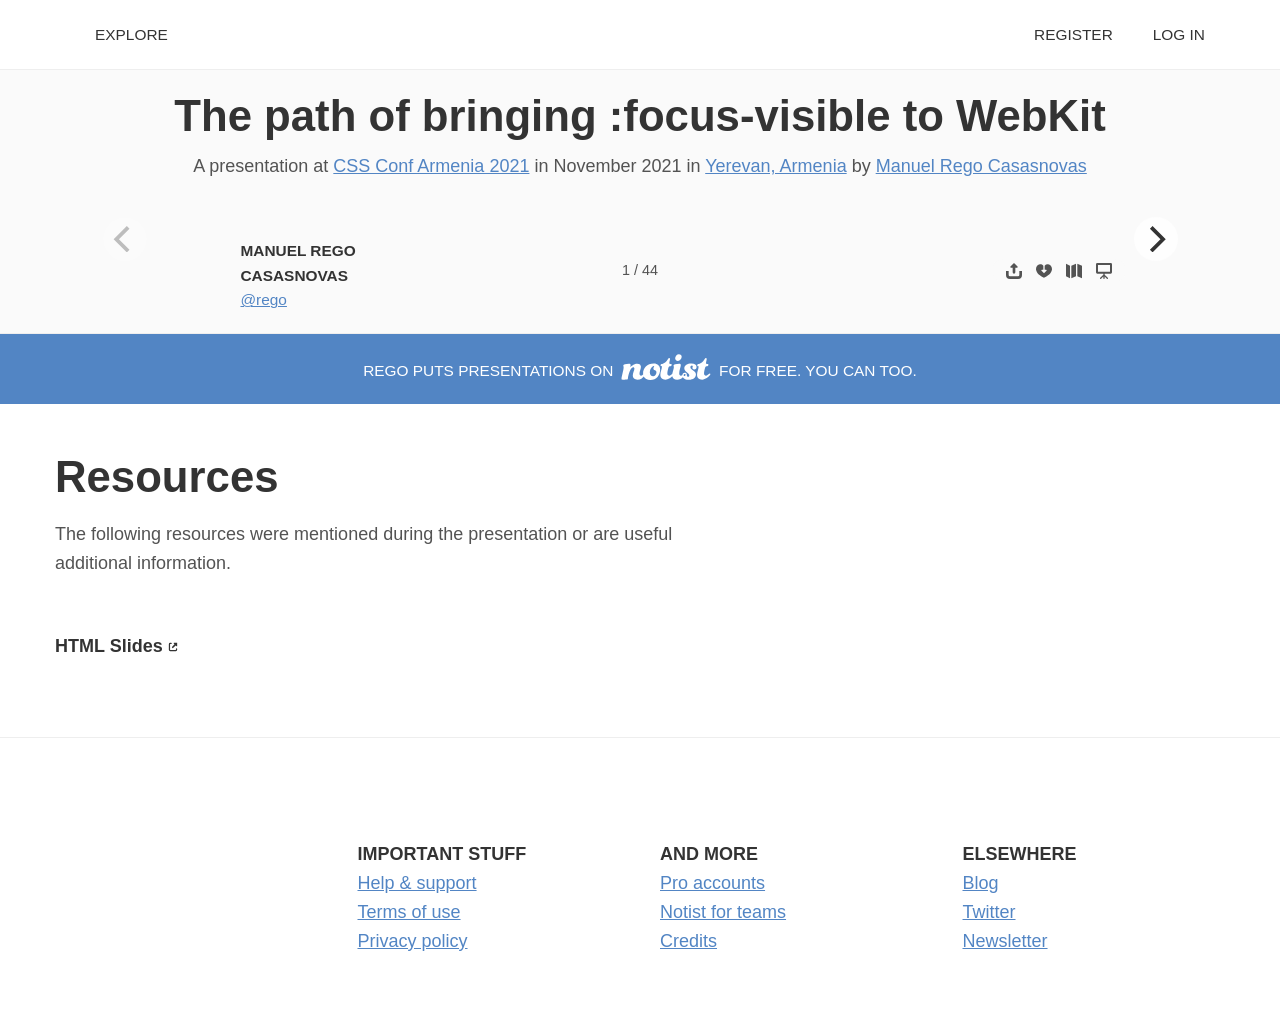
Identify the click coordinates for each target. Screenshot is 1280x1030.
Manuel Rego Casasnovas (981, 166)
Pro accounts (712, 883)
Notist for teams (723, 912)
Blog (981, 883)
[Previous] (125, 239)
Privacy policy (413, 941)
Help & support (417, 883)
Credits (688, 941)
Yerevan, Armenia (775, 166)
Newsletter (1005, 941)
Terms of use (409, 912)
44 (650, 270)
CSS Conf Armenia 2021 (431, 166)
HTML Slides (109, 646)
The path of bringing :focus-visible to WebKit (640, 115)
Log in (1179, 34)
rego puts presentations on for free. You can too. (640, 370)
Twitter (989, 912)
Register (1073, 34)
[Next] (1156, 239)
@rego (263, 299)
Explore (131, 34)
